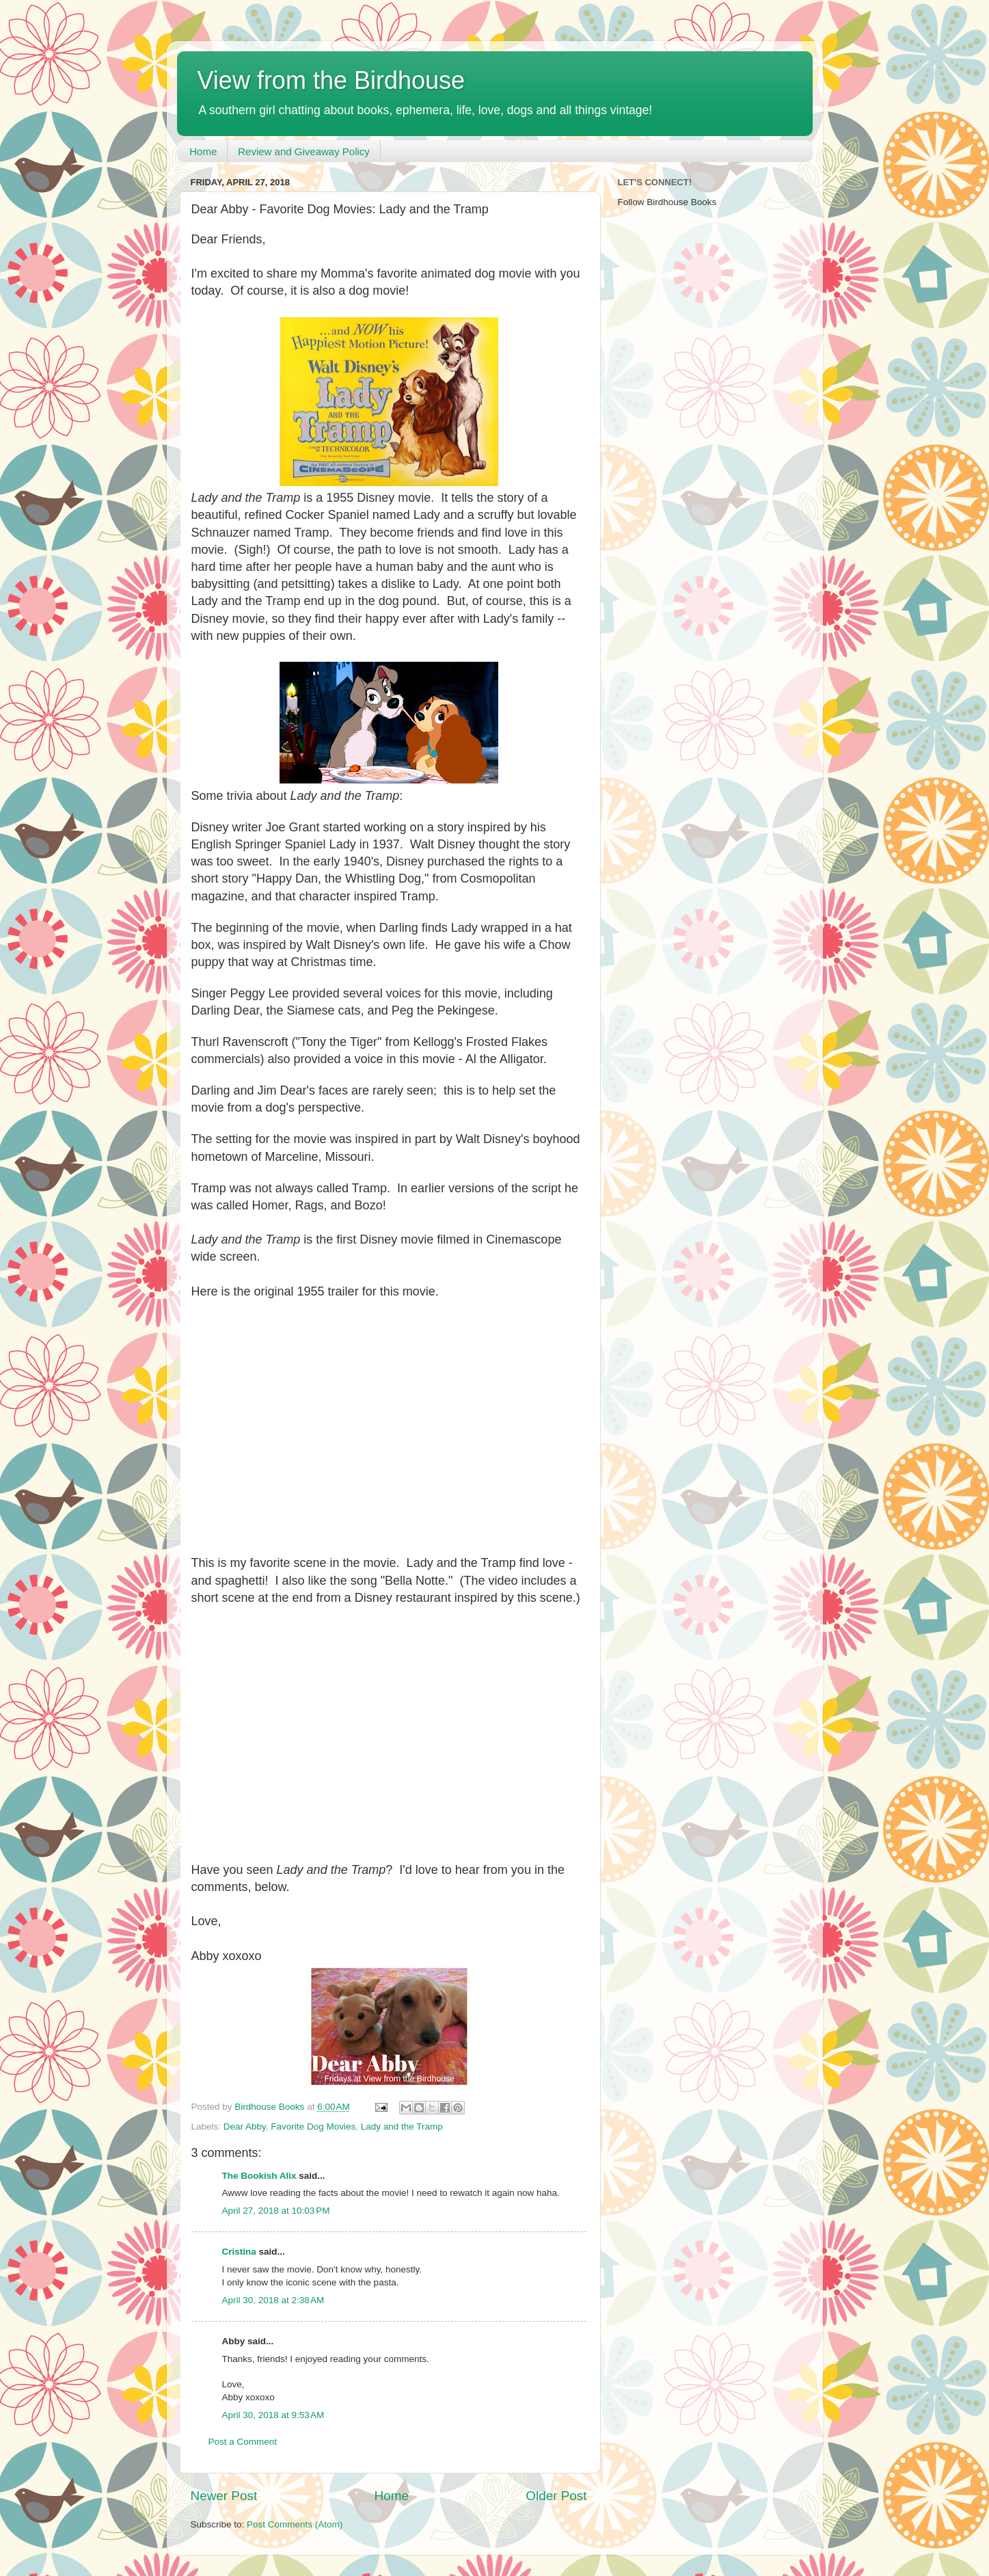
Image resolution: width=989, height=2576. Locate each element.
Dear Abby (244, 2126)
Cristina (239, 2251)
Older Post (556, 2495)
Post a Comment (242, 2442)
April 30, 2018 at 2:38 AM (273, 2300)
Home (203, 151)
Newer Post (224, 2495)
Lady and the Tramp (402, 2126)
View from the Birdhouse (331, 80)
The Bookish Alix (259, 2176)
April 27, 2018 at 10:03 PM (276, 2210)
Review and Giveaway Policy (304, 151)
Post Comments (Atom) (294, 2524)
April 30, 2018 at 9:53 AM (273, 2415)
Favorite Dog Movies (313, 2126)
